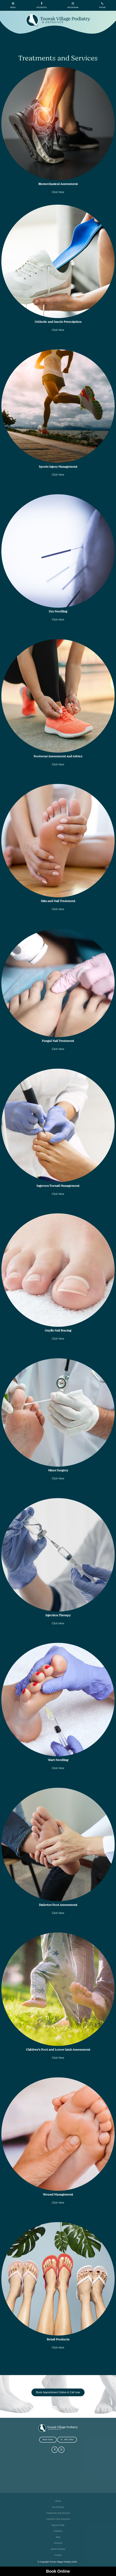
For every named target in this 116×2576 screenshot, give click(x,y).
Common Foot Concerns (58, 2519)
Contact (58, 2555)
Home (58, 2501)
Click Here (58, 192)
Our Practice (58, 2507)
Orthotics (58, 2531)
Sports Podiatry (58, 2549)
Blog (58, 2537)
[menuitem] (58, 2501)
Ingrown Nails (58, 2525)
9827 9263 (68, 2440)
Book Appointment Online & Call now (58, 2392)
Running (58, 2543)
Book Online (58, 2571)
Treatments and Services (58, 2513)
